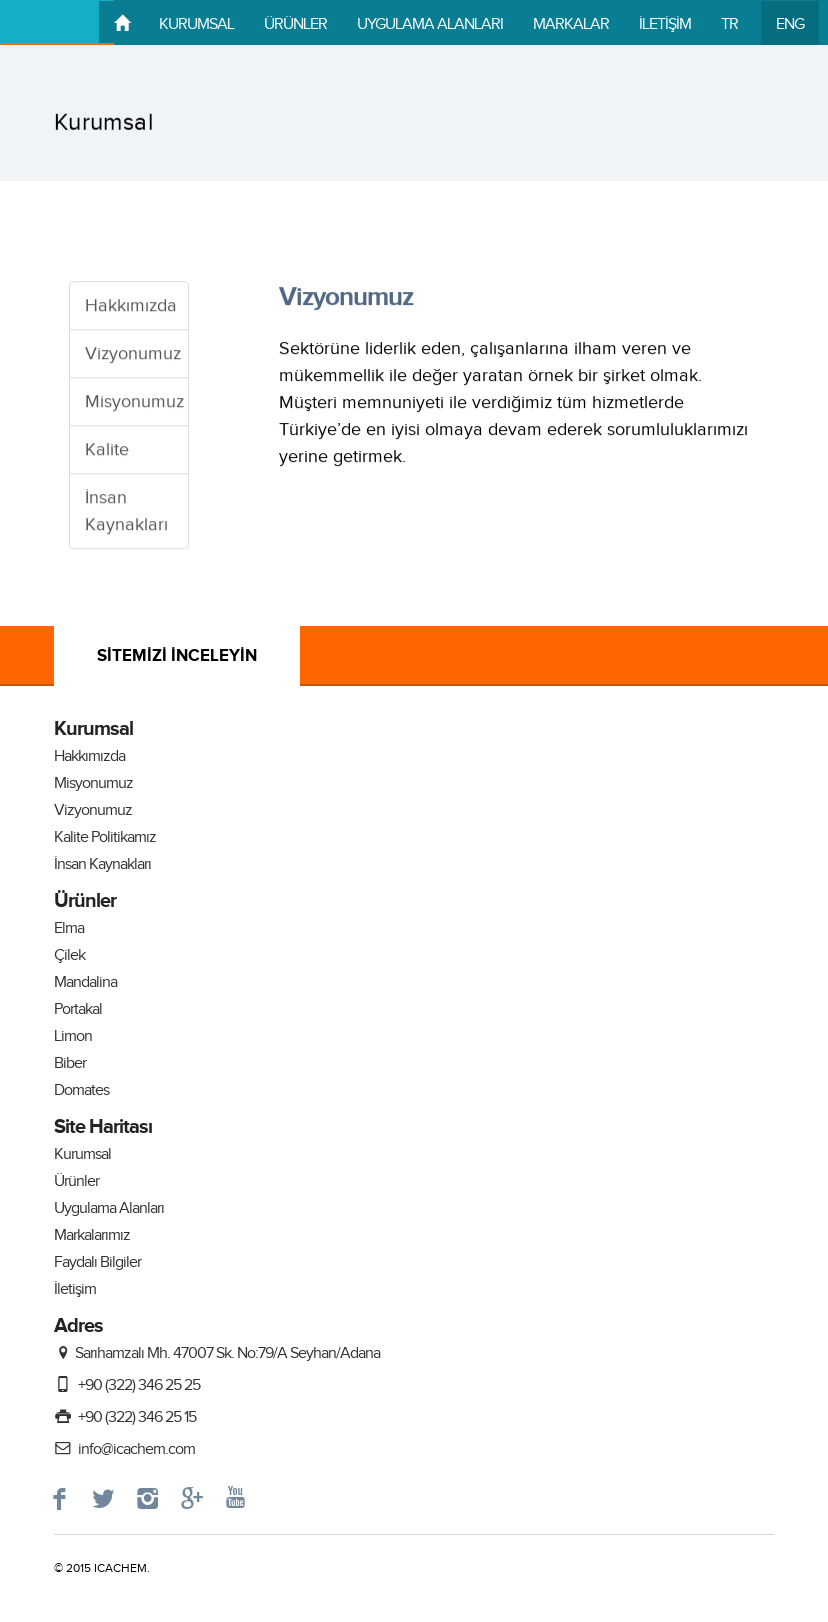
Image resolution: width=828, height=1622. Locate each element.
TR (729, 24)
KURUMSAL (196, 24)
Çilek (69, 955)
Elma (69, 928)
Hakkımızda (131, 306)
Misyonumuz (134, 402)
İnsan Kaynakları (126, 512)
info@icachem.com (124, 1449)
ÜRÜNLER (295, 24)
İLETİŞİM (665, 24)
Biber (70, 1063)
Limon (73, 1036)
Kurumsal (82, 1154)
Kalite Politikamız (105, 837)
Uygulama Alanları (109, 1208)
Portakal (78, 1009)
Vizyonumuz (133, 354)
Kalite (107, 450)
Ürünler (76, 1181)
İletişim (75, 1289)
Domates (81, 1090)
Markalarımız (92, 1235)
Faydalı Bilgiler (97, 1262)
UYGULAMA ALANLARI (430, 24)
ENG (790, 24)
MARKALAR (571, 24)
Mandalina (85, 982)
